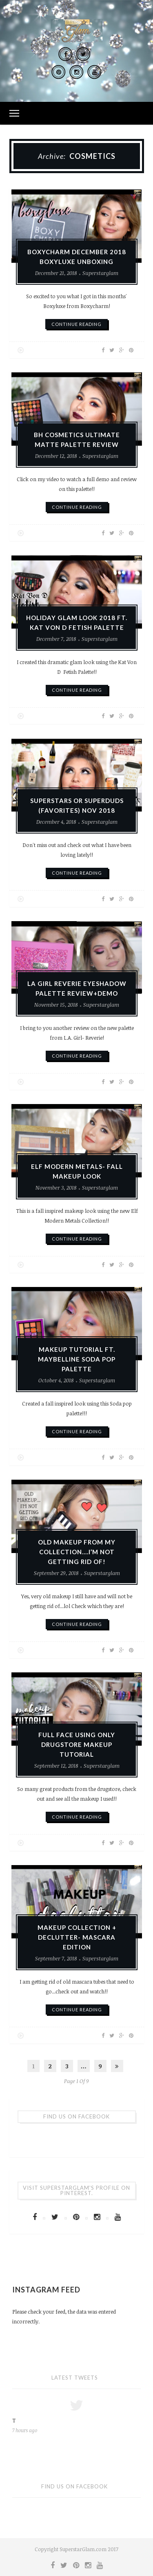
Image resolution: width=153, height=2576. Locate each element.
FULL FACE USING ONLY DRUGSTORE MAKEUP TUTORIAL (76, 1746)
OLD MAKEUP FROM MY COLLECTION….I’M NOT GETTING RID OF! (76, 1554)
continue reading (76, 324)
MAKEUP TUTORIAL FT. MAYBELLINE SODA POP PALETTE (76, 1361)
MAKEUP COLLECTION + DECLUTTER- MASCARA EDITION (77, 1939)
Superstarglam (100, 273)
